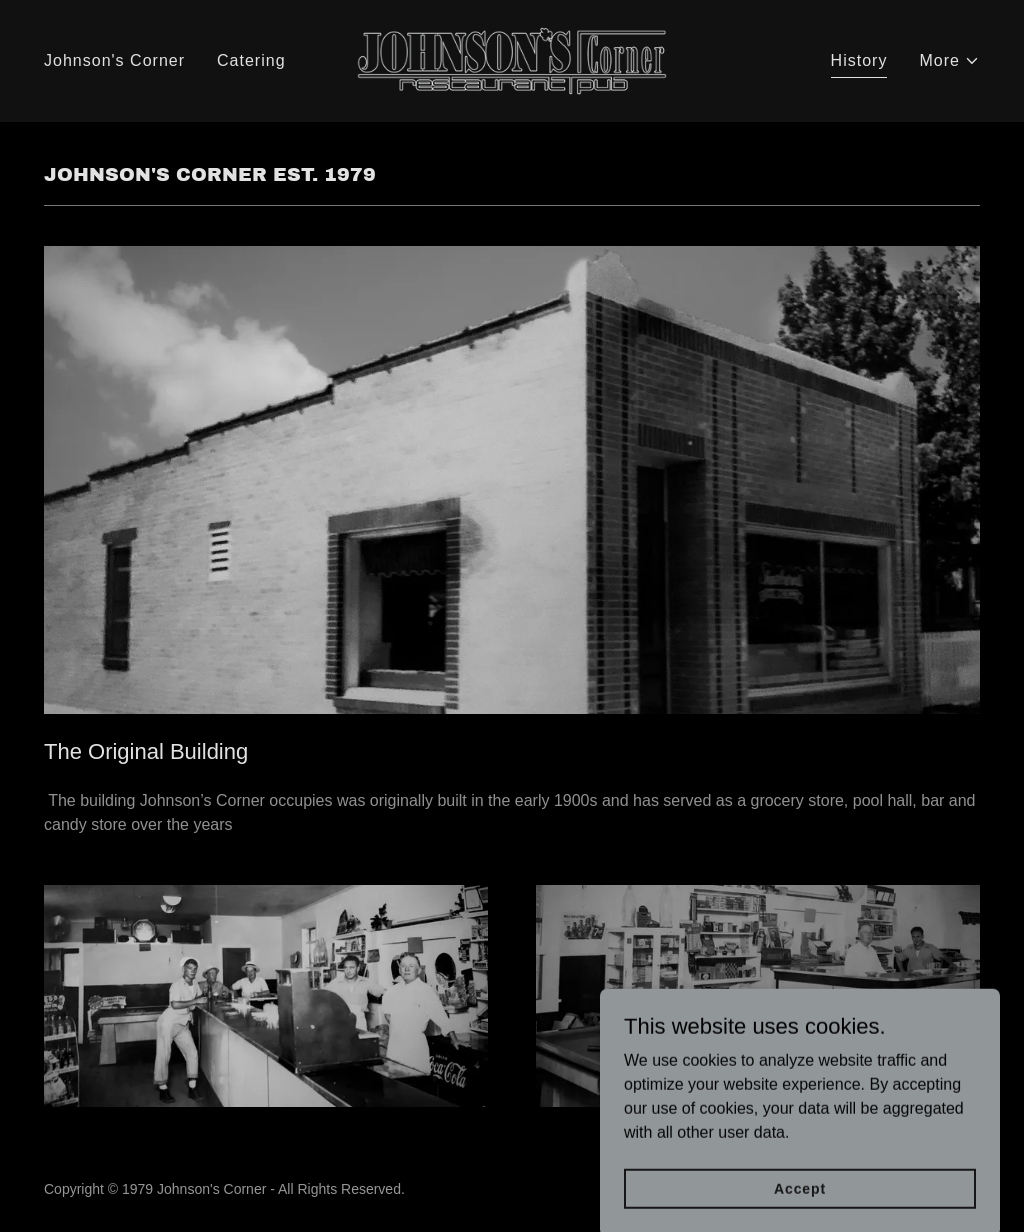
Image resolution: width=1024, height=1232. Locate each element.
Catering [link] (251, 60)
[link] (512, 59)
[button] (949, 61)
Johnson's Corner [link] (114, 60)
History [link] (859, 60)
